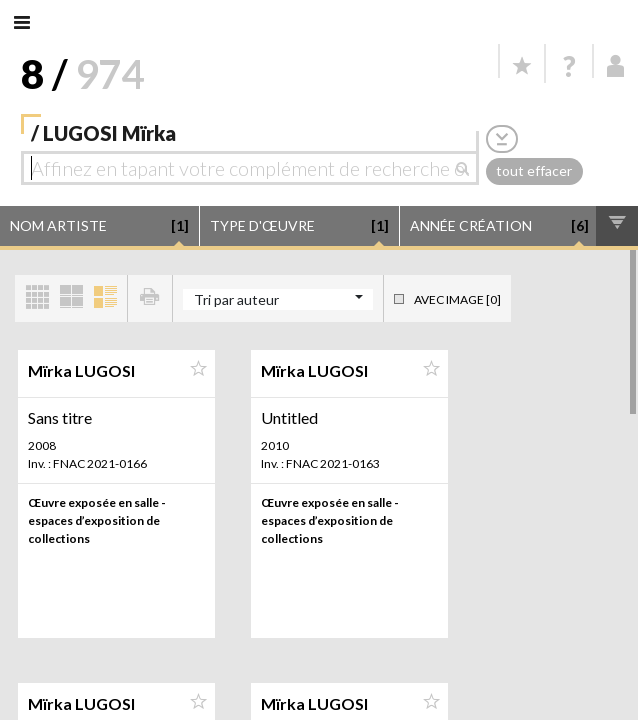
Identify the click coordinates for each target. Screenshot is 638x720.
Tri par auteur (236, 299)
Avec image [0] (457, 299)
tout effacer (534, 170)
